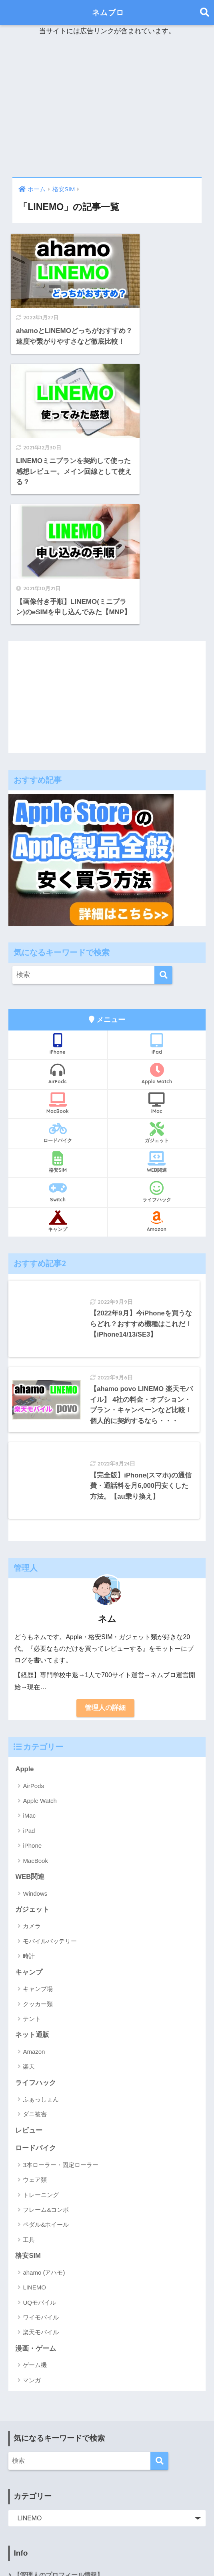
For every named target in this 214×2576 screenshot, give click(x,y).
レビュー (28, 1993)
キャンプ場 (38, 1851)
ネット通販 (32, 1898)
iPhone (57, 900)
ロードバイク (57, 989)
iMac (157, 959)
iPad (157, 900)
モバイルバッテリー (50, 1803)
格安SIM (57, 1019)
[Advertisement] (107, 107)
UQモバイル (39, 2165)
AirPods (57, 930)
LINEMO (34, 2150)
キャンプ (57, 1078)
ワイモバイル (41, 2180)
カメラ (32, 1788)
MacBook (57, 959)
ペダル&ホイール (46, 2088)
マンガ (32, 2243)
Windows (35, 1755)
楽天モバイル (41, 2195)
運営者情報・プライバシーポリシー (65, 2457)
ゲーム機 (35, 2228)
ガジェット (157, 989)
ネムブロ (108, 12)
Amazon (157, 1078)
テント (32, 1881)
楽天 (29, 1929)
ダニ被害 (35, 1977)
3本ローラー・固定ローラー (60, 2028)
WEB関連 (157, 1019)
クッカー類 (38, 1866)
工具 (29, 2102)
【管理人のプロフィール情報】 (58, 2439)
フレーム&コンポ (46, 2072)
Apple (24, 1631)
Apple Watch (157, 930)
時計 (29, 1818)
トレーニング (41, 2058)
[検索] (163, 832)
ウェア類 (35, 2043)
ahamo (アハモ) (44, 2135)
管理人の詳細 (105, 1570)
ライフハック (157, 1048)
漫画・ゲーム (35, 2212)
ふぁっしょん (41, 1962)
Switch (57, 1048)
